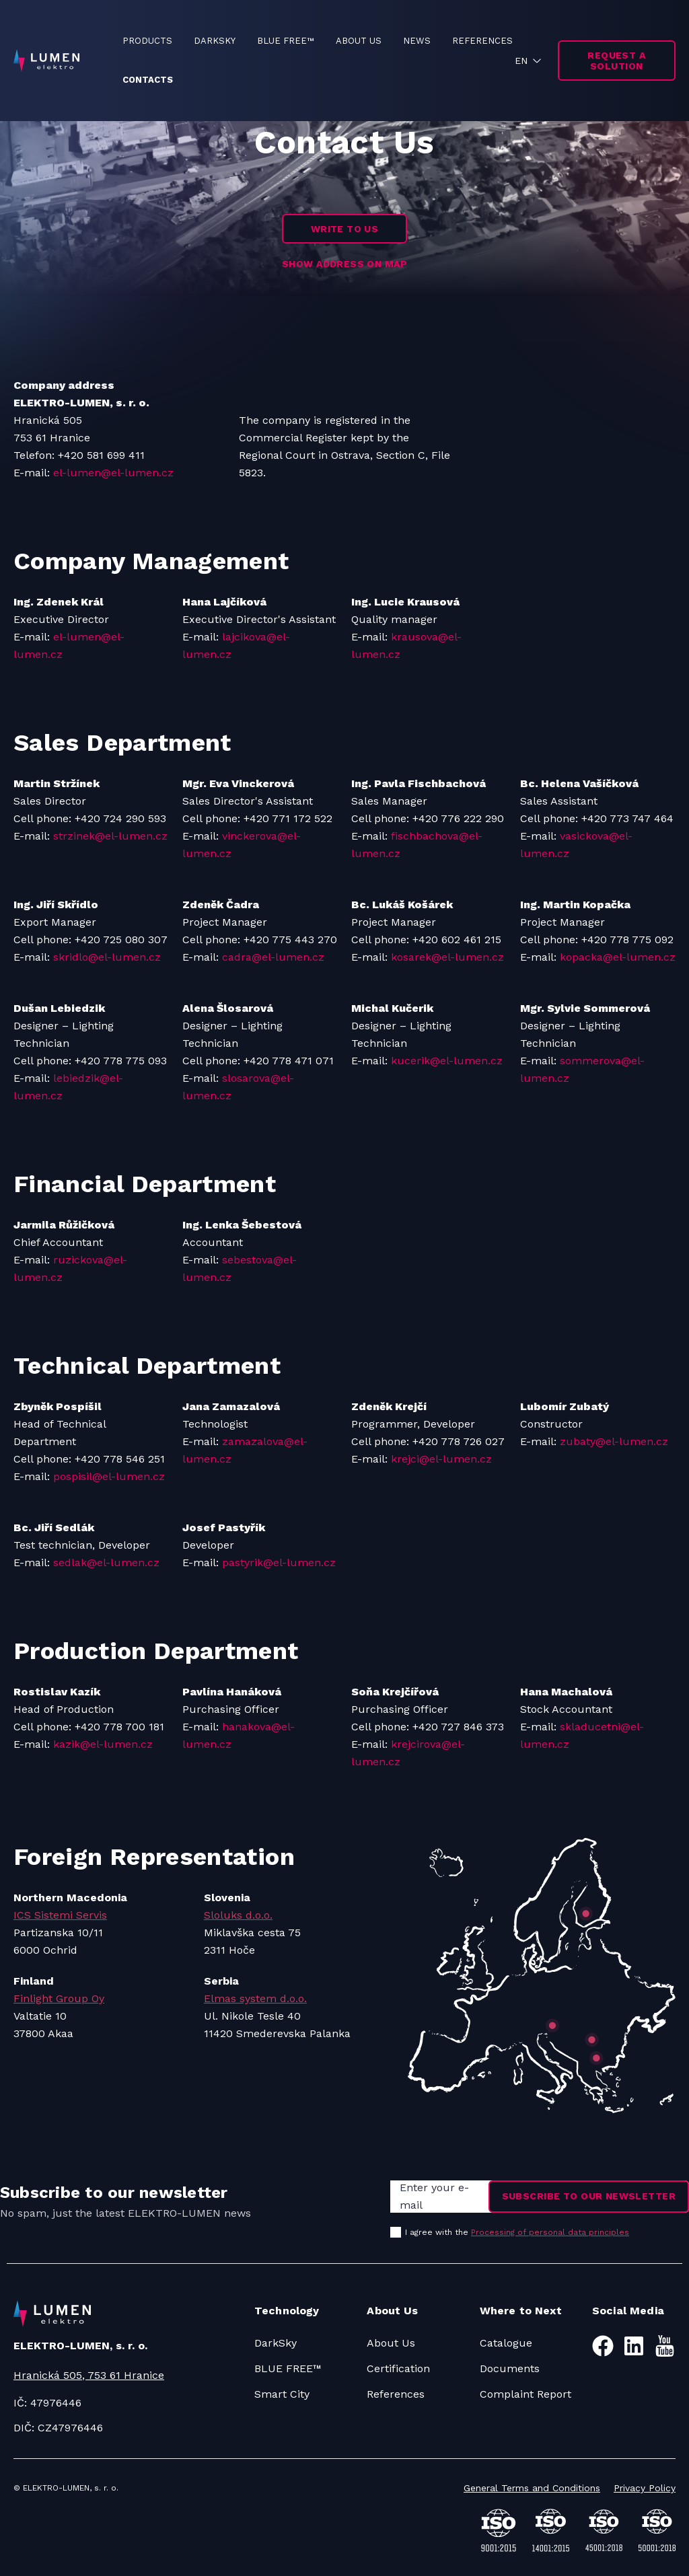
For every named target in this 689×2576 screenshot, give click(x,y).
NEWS (417, 41)
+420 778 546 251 (120, 1458)
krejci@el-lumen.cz (441, 1458)
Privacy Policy (645, 2487)
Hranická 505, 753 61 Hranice (88, 2375)
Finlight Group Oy (58, 1998)
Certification (398, 2368)
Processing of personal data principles (550, 2232)
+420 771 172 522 (288, 818)
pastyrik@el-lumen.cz (279, 1562)
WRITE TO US (345, 228)
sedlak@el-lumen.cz (106, 1562)
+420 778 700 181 (119, 1726)
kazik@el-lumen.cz (103, 1744)
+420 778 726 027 (458, 1441)
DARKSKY (214, 41)
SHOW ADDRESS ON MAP (344, 263)
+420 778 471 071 (289, 1060)
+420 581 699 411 (101, 455)
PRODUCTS (147, 41)
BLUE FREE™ (285, 41)
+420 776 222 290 (458, 818)
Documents (510, 2368)
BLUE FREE (283, 2368)
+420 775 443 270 (290, 939)
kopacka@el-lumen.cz (618, 957)
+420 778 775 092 (627, 939)
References (396, 2394)
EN (521, 60)
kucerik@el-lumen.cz (447, 1060)
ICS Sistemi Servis (60, 1915)
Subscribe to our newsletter (589, 2196)
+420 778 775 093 (121, 1060)
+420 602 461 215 (456, 939)
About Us (391, 2342)
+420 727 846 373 (458, 1726)
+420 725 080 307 (121, 939)
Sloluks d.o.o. (238, 1915)
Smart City (282, 2394)
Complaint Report (525, 2394)
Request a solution (616, 60)
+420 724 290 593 (120, 818)
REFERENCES (482, 41)
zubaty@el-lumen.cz (614, 1441)
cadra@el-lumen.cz (273, 957)
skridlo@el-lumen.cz (107, 957)
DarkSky (275, 2342)
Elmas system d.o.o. (255, 1998)
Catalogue (506, 2342)
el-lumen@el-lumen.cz (113, 472)
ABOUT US (359, 41)
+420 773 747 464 (627, 818)
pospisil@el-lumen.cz (109, 1476)
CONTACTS (147, 80)
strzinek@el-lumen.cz (110, 836)
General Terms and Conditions (532, 2487)
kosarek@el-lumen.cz (447, 957)
